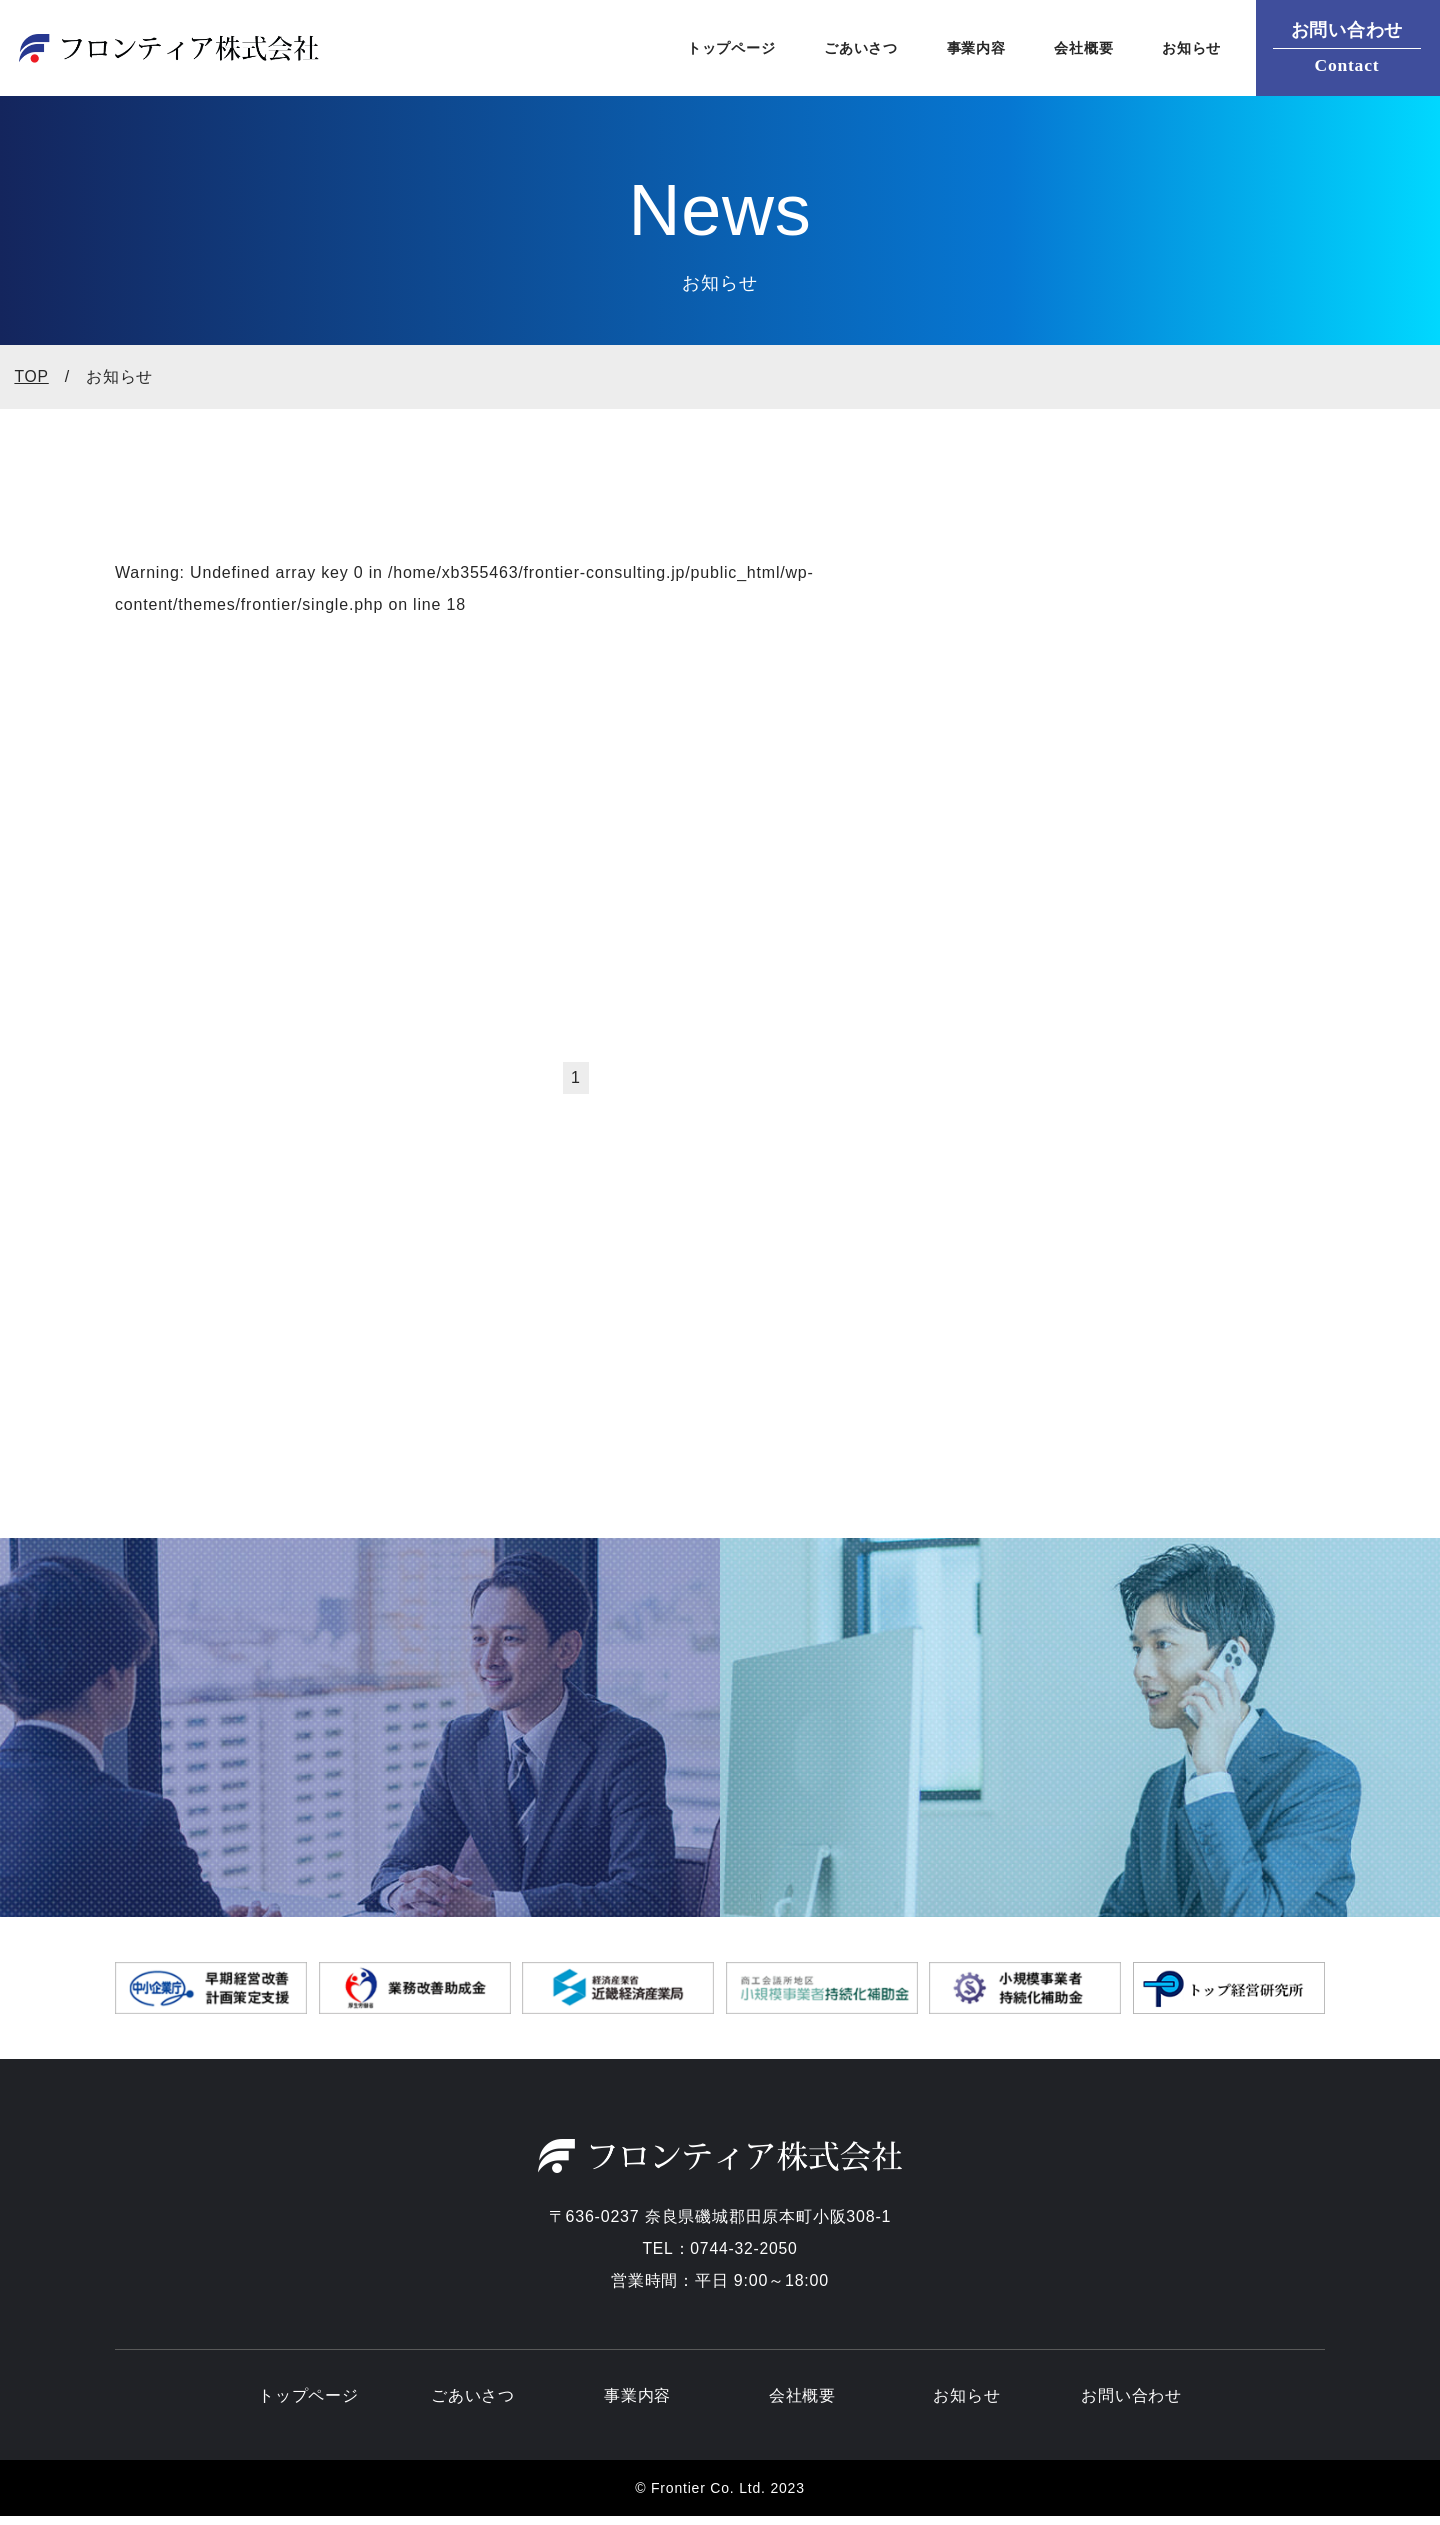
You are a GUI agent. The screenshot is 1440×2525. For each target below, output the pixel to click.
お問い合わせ (1131, 2402)
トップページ (712, 49)
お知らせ (1191, 49)
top (31, 379)
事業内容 (968, 49)
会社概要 (1079, 49)
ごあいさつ (849, 49)
